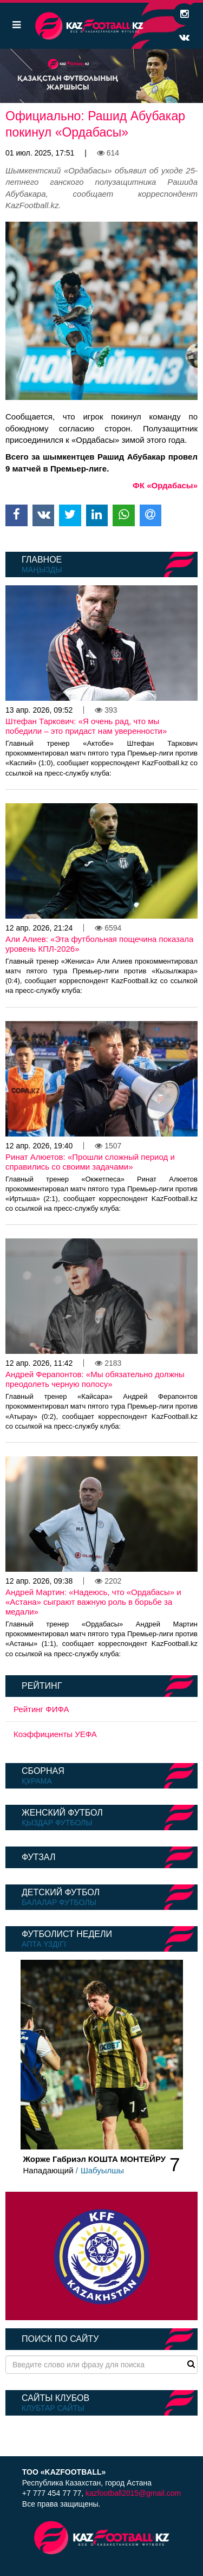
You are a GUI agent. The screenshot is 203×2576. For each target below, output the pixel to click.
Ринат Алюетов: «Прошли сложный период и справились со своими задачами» (90, 1161)
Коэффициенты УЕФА (55, 1734)
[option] (101, 76)
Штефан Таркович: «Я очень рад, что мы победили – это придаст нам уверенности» (86, 725)
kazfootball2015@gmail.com (133, 2493)
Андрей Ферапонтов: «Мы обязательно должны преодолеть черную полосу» (95, 1379)
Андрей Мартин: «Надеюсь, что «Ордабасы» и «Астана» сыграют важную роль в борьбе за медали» (93, 1601)
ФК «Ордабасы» (165, 485)
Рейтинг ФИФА (41, 1709)
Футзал (38, 1857)
